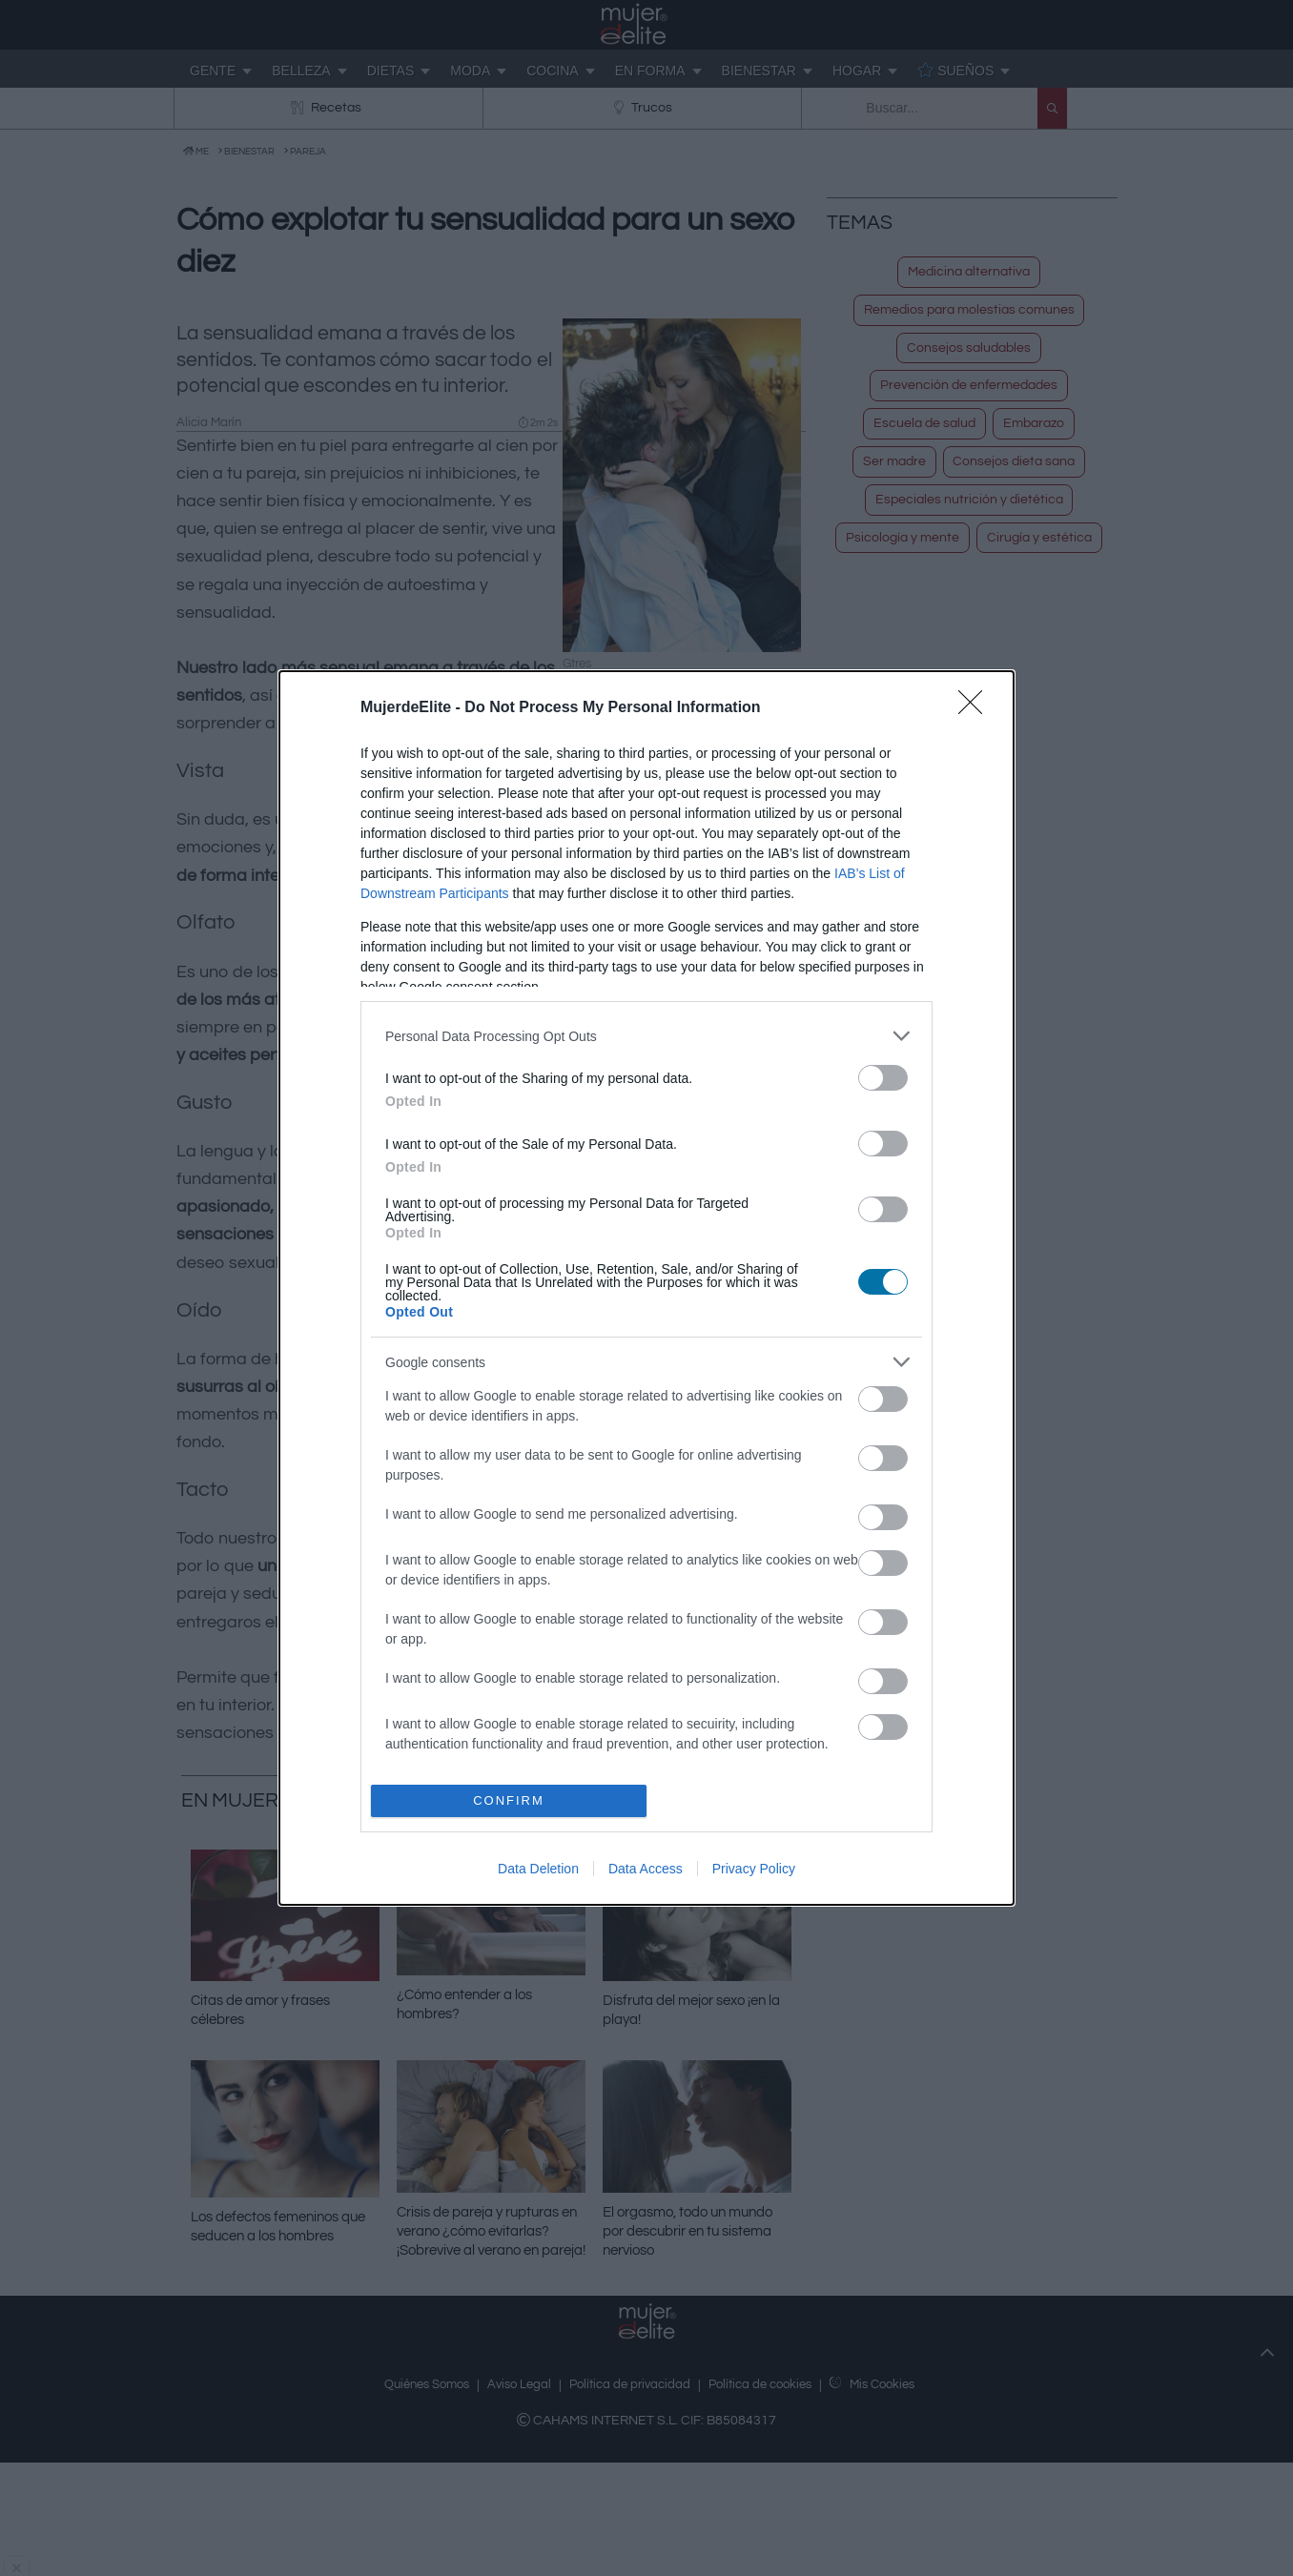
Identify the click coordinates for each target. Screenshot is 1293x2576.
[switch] (883, 1078)
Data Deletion (538, 1868)
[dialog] (646, 1288)
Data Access (645, 1868)
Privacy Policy (753, 1868)
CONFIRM (508, 1800)
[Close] (976, 708)
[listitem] (646, 1036)
